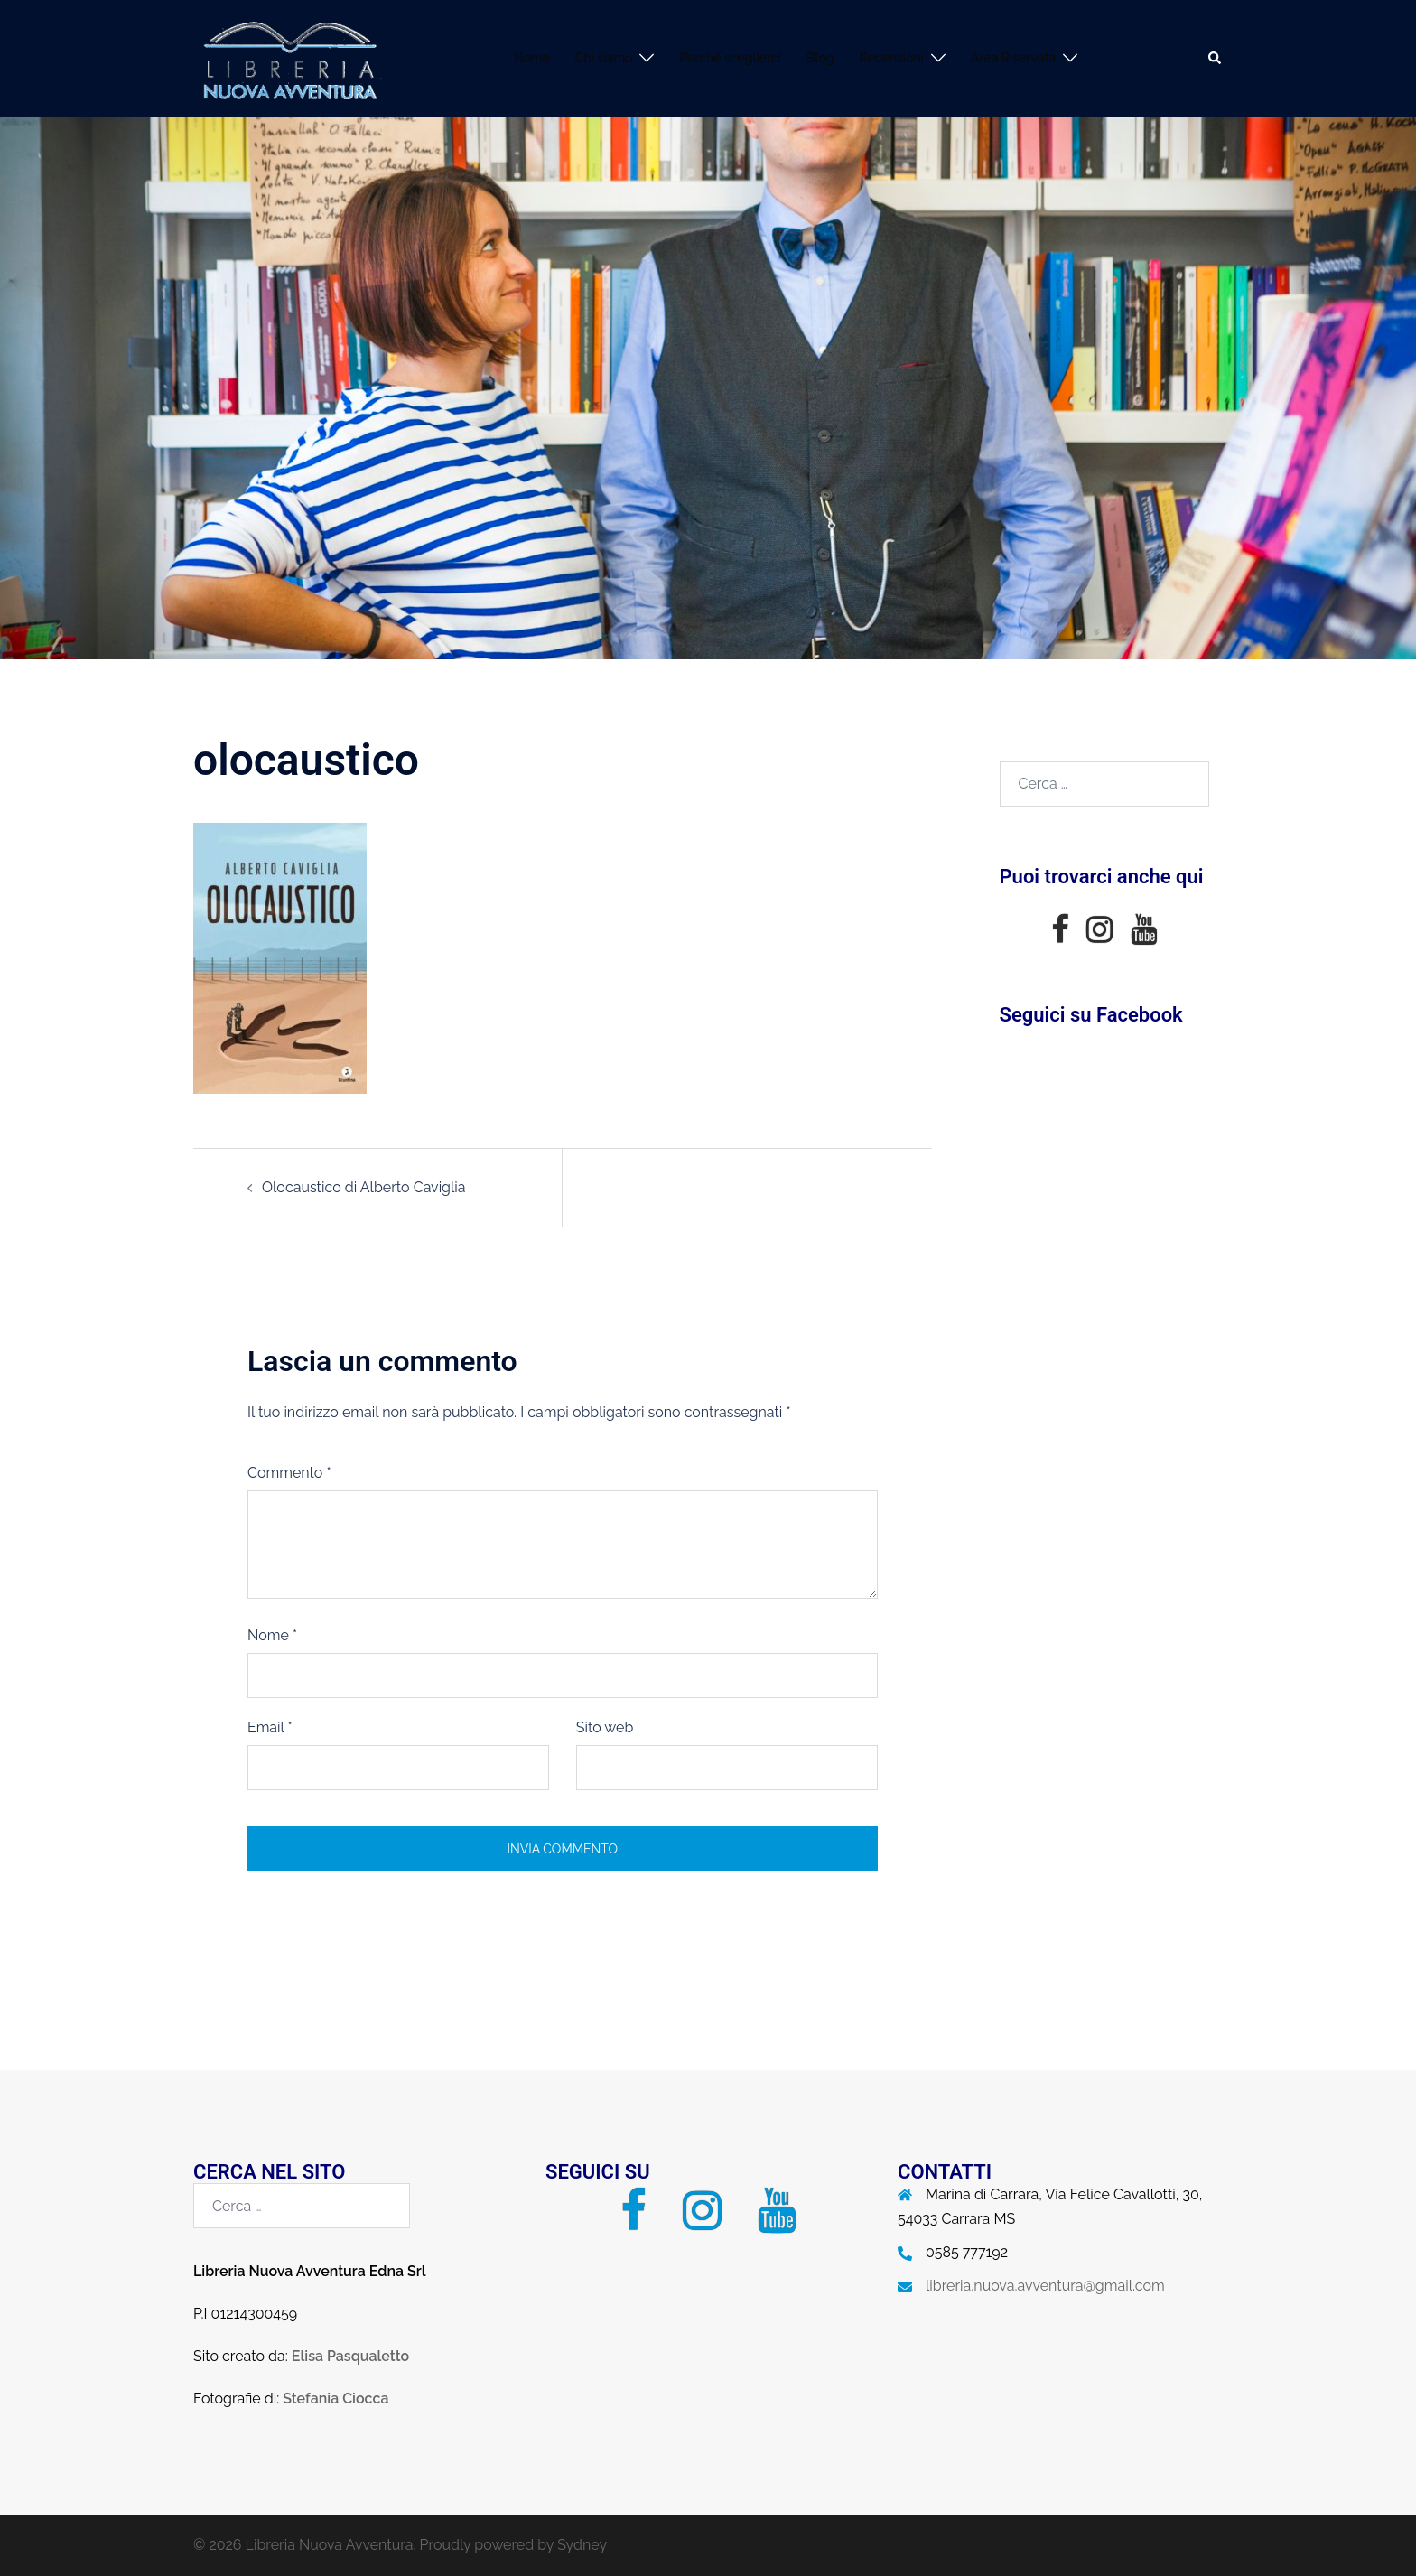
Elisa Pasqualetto (350, 2356)
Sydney (582, 2544)
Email (270, 1727)
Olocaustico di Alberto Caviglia (364, 1187)
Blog (820, 58)
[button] (1215, 58)
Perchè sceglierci (730, 58)
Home (532, 58)
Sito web (605, 1727)
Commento (289, 1472)
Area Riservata (1013, 58)
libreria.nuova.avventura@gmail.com (1045, 2285)
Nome (272, 1635)
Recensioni (892, 58)
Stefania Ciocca (335, 2398)
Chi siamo (604, 58)
